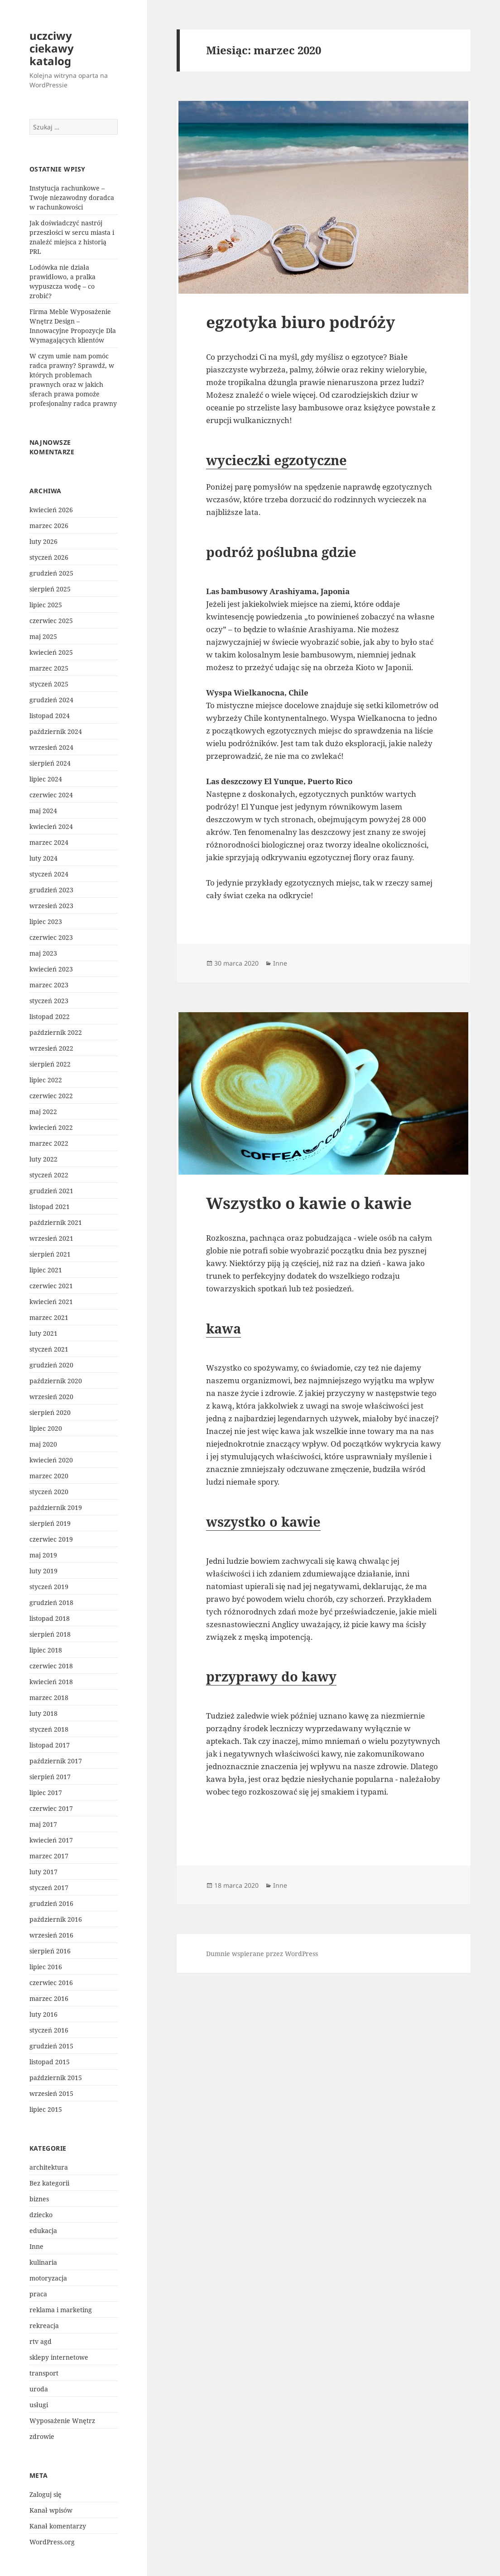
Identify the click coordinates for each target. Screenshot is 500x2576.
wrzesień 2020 (51, 1396)
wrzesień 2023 (51, 905)
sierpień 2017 (50, 1776)
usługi (38, 2404)
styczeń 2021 (48, 1349)
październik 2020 (55, 1380)
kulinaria (43, 2262)
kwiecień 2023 (51, 969)
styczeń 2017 (48, 1887)
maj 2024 (43, 810)
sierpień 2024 (50, 763)
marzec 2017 (48, 1856)
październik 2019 (55, 1507)
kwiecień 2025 (51, 652)
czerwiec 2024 (51, 794)
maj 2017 (43, 1824)
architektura (48, 2167)
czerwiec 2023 (51, 937)
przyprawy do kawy (271, 1676)
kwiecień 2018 (51, 1681)
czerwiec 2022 (51, 1095)
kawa (223, 1328)
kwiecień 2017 (51, 1840)
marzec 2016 (48, 1998)
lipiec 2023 (45, 921)
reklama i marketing (60, 2309)
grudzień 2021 (51, 1190)
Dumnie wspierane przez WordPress (262, 1953)
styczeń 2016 (48, 2030)
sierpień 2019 (50, 1523)
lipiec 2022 (45, 1080)
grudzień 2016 (51, 1903)
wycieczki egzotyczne (276, 460)
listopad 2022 (49, 1016)
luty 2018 (43, 1713)
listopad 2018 (49, 1618)
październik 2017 (55, 1761)
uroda (38, 2389)
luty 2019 (43, 1571)
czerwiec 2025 (51, 620)
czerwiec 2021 (51, 1285)
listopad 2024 (49, 715)
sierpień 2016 (50, 1951)
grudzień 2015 (51, 2046)
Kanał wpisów (50, 2510)
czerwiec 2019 (51, 1539)
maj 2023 (43, 953)
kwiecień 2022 (51, 1127)
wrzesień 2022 (51, 1048)
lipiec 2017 (45, 1792)
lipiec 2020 (45, 1428)
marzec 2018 (48, 1697)
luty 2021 (43, 1333)
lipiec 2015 (45, 2109)
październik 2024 (55, 731)
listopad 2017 (49, 1745)
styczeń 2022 (48, 1175)
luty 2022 (43, 1159)
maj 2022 (43, 1111)
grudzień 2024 (51, 699)
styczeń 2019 (48, 1586)
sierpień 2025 (50, 589)
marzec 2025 (48, 668)
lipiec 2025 (45, 604)
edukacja (43, 2230)
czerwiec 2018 (51, 1666)
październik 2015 (55, 2077)
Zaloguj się (45, 2494)
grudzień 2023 (51, 890)
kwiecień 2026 (51, 509)
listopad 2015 (49, 2061)
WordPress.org (52, 2542)
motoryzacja (48, 2278)
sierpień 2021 (50, 1254)
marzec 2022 (48, 1143)
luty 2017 (43, 1871)
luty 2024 (43, 858)
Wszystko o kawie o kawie (309, 1203)
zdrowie (41, 2436)
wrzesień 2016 (51, 1935)
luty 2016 (43, 2014)
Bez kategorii (49, 2183)
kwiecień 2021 (51, 1301)
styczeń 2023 (48, 1000)
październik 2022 (55, 1032)
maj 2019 (43, 1555)
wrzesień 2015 (51, 2093)
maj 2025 (43, 636)
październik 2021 (55, 1222)
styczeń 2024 (48, 874)
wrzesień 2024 (51, 747)
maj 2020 (43, 1444)
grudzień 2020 (51, 1365)
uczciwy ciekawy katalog (51, 48)
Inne (36, 2246)
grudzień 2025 (51, 573)
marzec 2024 (48, 842)
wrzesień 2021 (51, 1238)
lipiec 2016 (45, 1966)
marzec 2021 (48, 1317)
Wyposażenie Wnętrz (62, 2420)
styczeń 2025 (48, 684)
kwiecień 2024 (51, 826)
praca (38, 2294)
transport (43, 2373)
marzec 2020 (48, 1475)
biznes (39, 2199)
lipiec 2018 (45, 1650)
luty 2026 (43, 541)
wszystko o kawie (263, 1521)
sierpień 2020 (50, 1412)
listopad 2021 (49, 1206)
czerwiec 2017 (51, 1808)
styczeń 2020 (48, 1491)
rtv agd (40, 2341)
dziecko (41, 2214)
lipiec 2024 (45, 779)
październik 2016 (55, 1919)
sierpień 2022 (50, 1064)
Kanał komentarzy (57, 2526)
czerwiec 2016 (51, 1982)
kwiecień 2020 (51, 1460)
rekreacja (44, 2325)
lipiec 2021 (45, 1270)
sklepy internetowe (58, 2357)
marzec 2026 (48, 525)
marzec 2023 (48, 985)
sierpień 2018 (50, 1634)
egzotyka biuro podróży (300, 322)
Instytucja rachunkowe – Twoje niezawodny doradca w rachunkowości (71, 197)
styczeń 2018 (48, 1729)
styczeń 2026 (48, 557)
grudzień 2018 (51, 1602)
